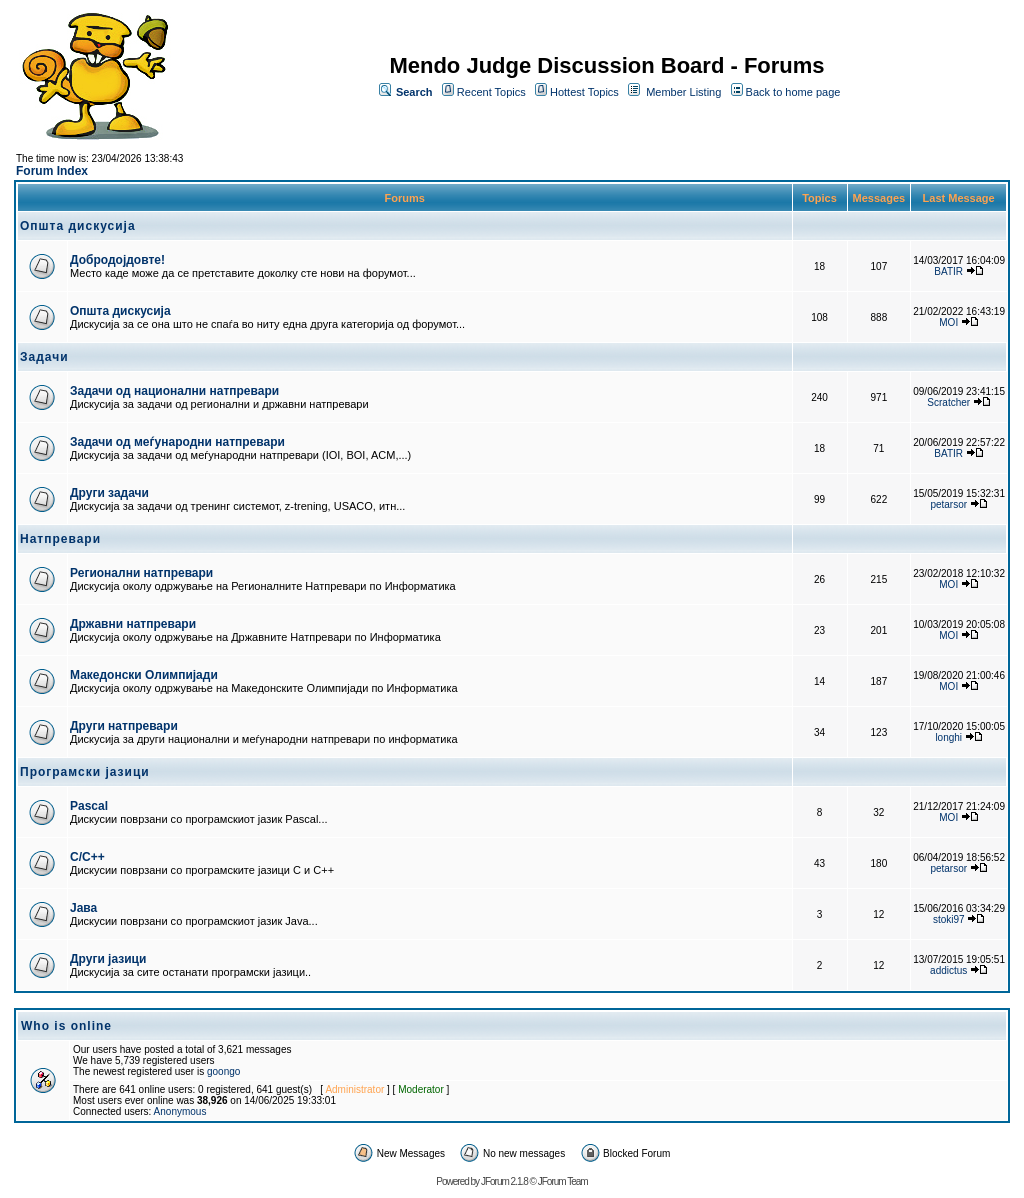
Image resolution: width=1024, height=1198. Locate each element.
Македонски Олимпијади (144, 675)
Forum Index (52, 171)
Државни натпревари (133, 624)
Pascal (89, 806)
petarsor (948, 504)
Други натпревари (124, 726)
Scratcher (948, 402)
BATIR (948, 271)
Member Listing (683, 92)
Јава (83, 908)
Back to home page (793, 92)
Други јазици (108, 959)
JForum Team (563, 1181)
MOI (948, 322)
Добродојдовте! (117, 260)
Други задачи (109, 493)
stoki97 (949, 919)
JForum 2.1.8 (504, 1181)
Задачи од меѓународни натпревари (177, 442)
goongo (223, 1071)
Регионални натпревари (141, 573)
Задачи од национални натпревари (174, 391)
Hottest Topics (584, 92)
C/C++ (87, 857)
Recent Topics (491, 92)
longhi (948, 737)
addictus (948, 970)
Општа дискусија (120, 311)
